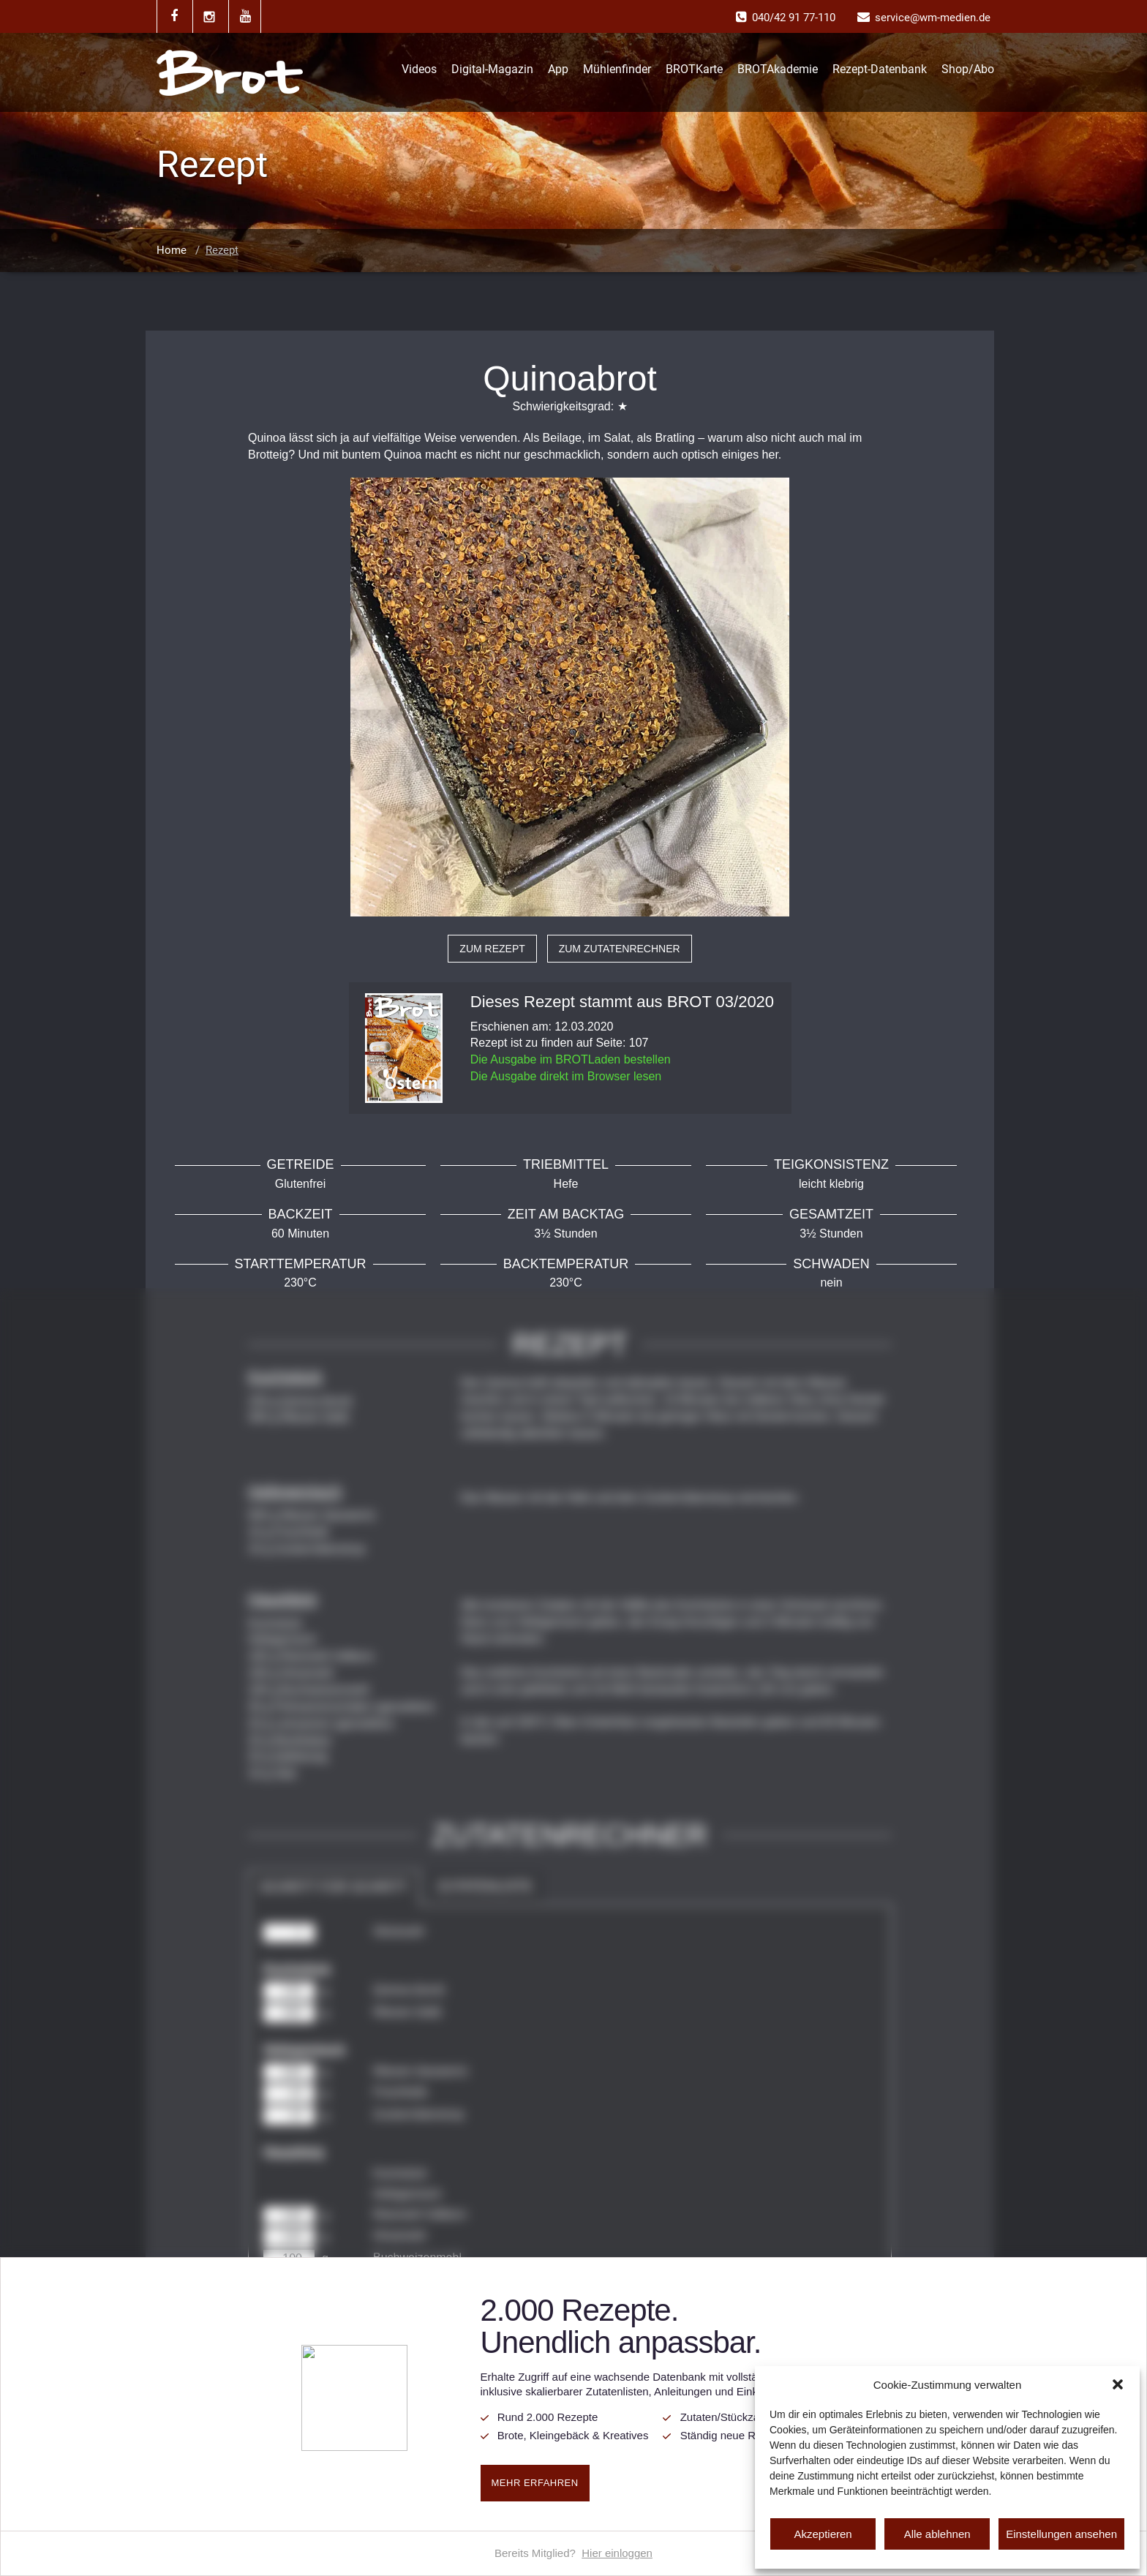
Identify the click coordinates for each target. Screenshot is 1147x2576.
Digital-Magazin (492, 69)
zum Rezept (491, 948)
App (558, 69)
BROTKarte (694, 69)
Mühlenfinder (617, 69)
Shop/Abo (967, 69)
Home (172, 250)
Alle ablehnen (937, 2534)
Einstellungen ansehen (1061, 2534)
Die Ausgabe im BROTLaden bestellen (570, 1059)
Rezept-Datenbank (879, 69)
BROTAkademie (777, 69)
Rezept (222, 250)
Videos (419, 69)
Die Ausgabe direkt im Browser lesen (565, 1076)
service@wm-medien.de (932, 17)
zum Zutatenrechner (619, 948)
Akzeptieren (822, 2534)
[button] (1117, 2384)
